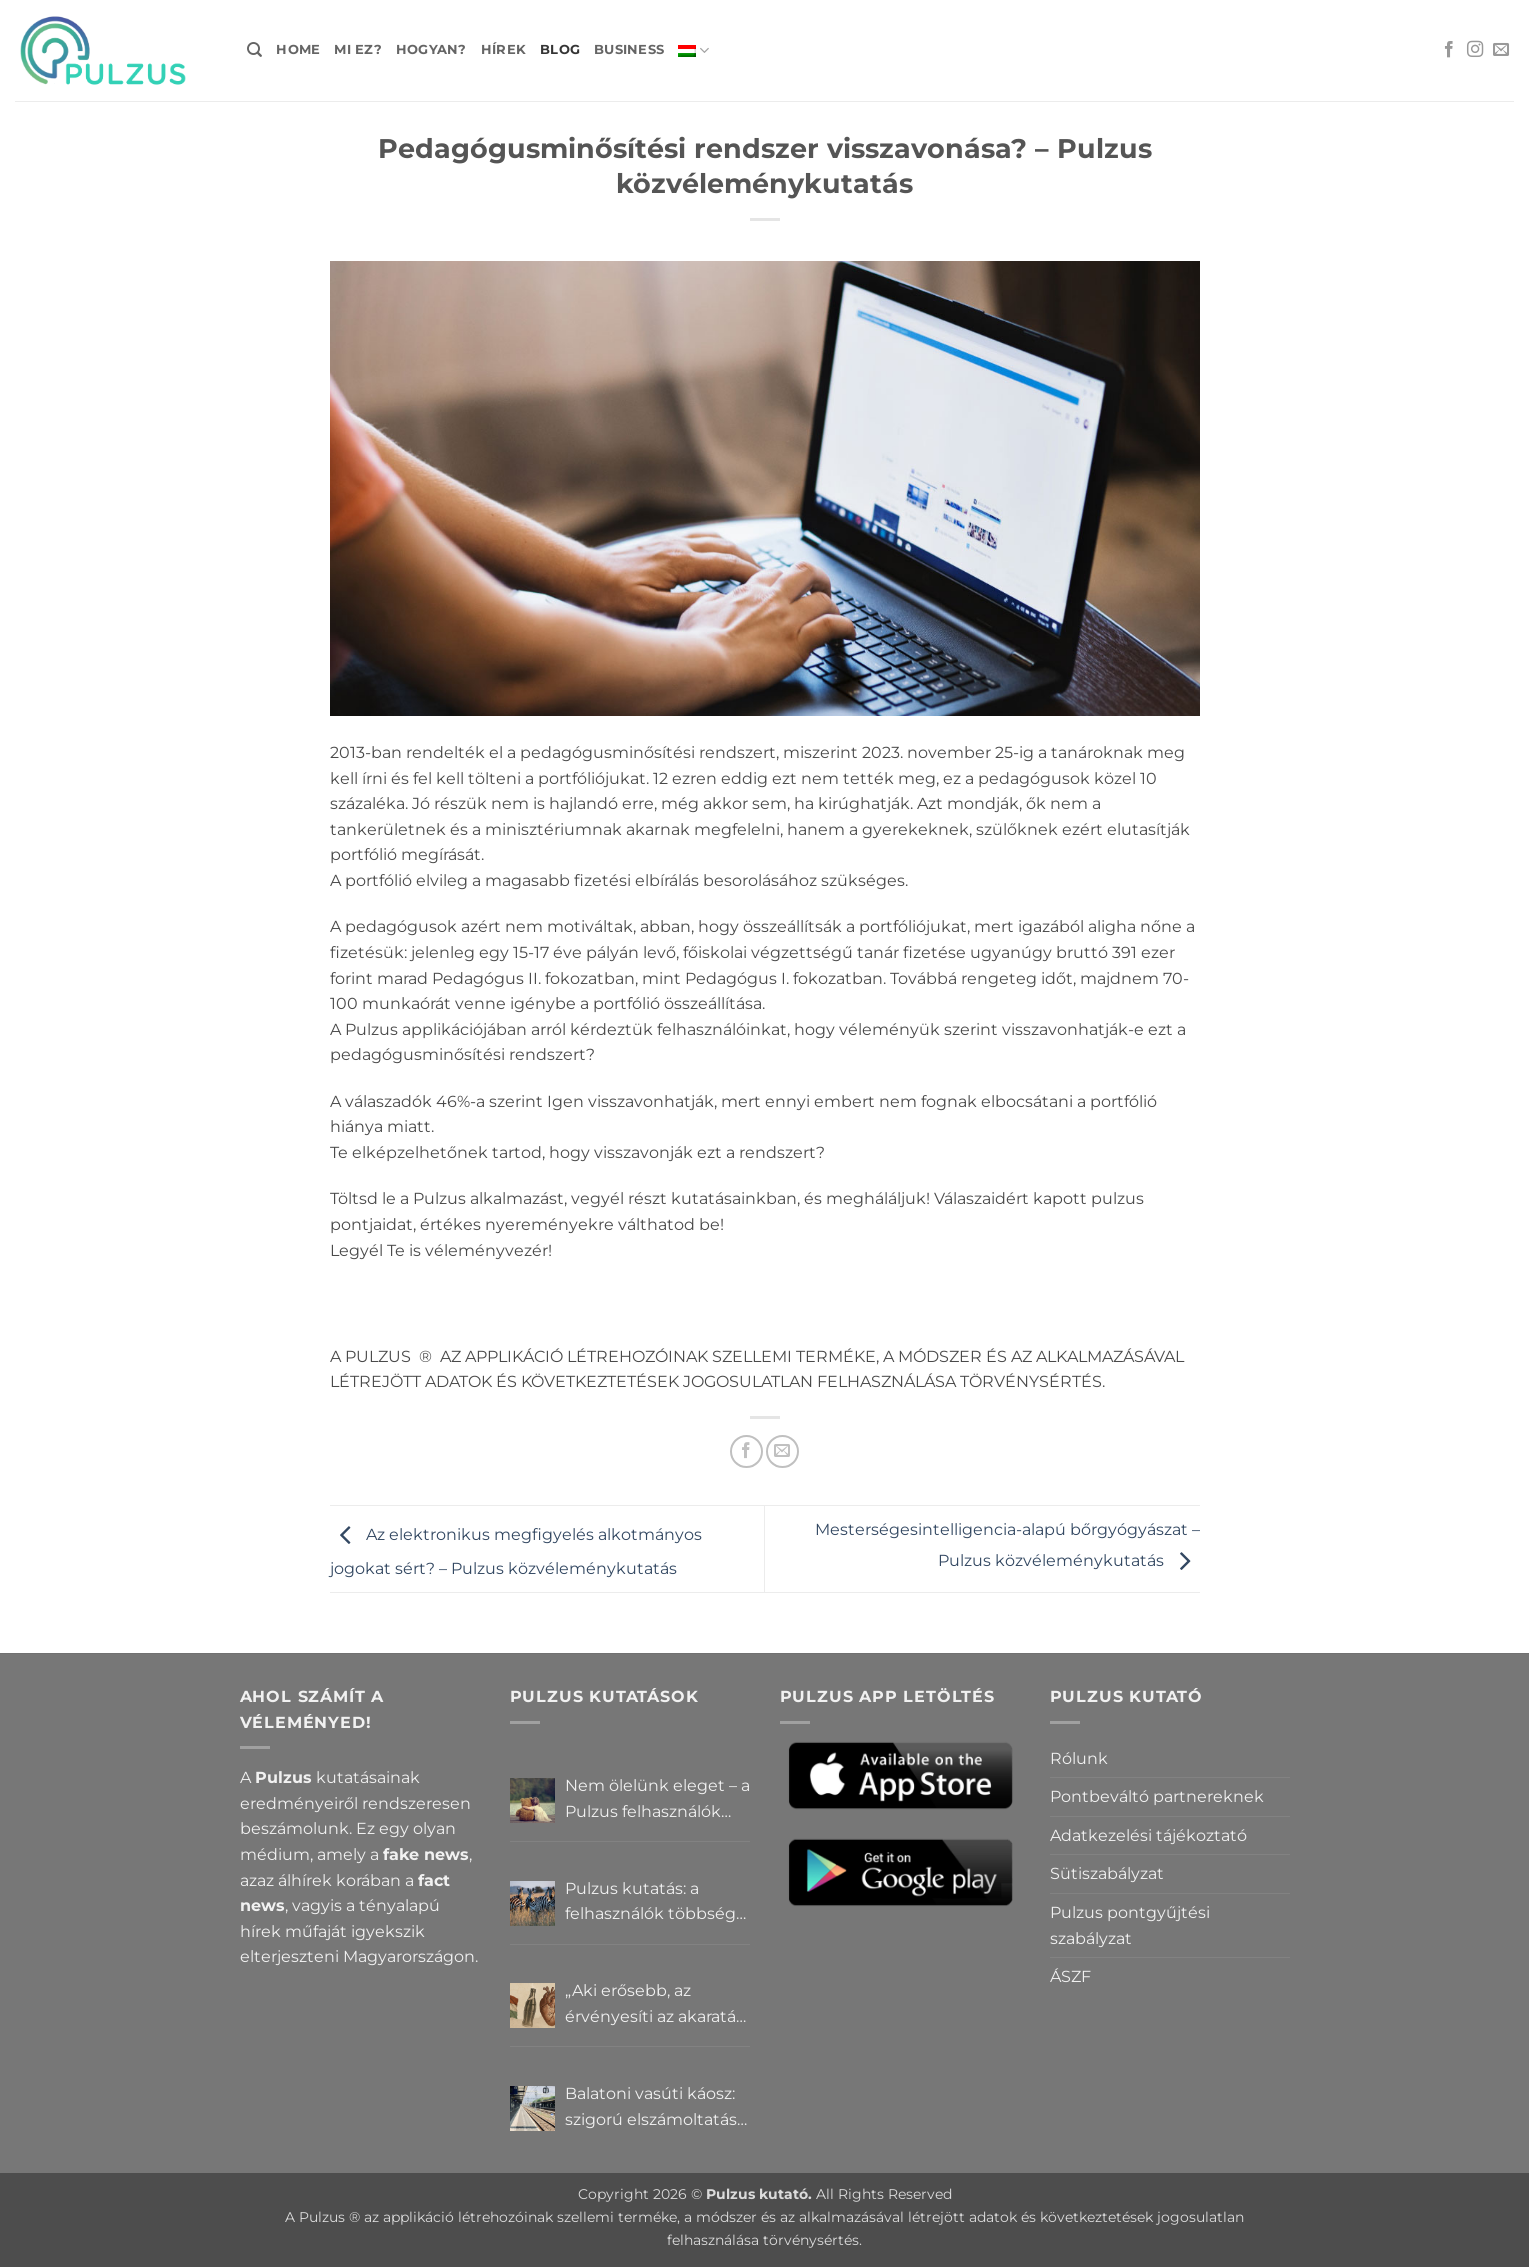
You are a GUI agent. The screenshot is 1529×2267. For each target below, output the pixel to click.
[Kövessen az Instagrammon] (1475, 50)
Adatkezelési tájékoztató (1148, 1835)
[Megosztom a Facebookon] (746, 1451)
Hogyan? (431, 49)
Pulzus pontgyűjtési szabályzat (1130, 1925)
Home (298, 49)
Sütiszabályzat (1107, 1873)
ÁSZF (1070, 1976)
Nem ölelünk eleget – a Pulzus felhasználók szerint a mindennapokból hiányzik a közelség (657, 1800)
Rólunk (1079, 1758)
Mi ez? (358, 49)
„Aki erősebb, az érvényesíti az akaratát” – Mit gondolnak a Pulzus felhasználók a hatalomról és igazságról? (657, 2005)
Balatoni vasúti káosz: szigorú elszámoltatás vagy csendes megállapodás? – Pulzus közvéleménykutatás (651, 2108)
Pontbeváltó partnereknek (1157, 1796)
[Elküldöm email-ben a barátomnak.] (782, 1451)
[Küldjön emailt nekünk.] (1501, 50)
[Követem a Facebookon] (1449, 50)
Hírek (503, 49)
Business (629, 49)
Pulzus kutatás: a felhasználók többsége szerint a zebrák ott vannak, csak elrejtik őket (655, 1903)
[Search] (254, 50)
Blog (560, 49)
